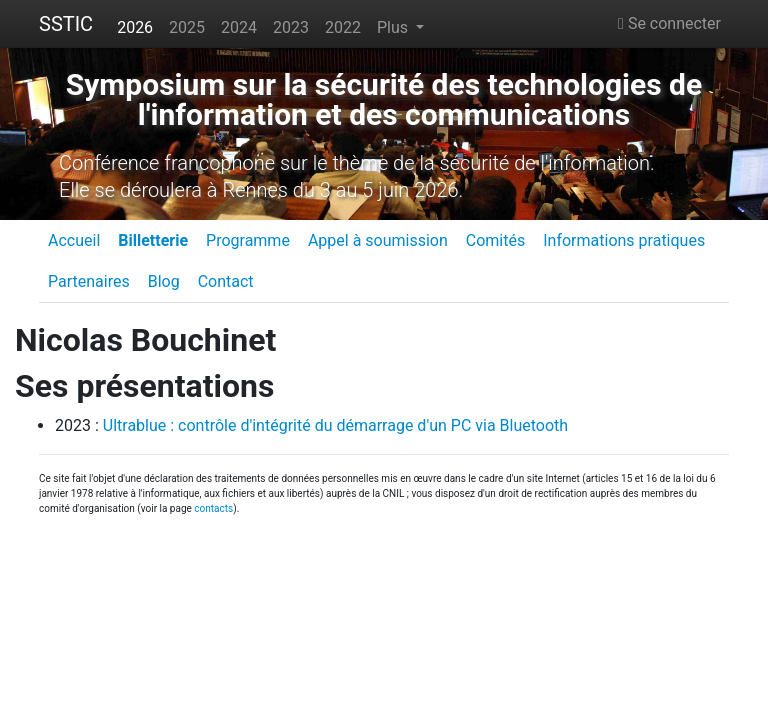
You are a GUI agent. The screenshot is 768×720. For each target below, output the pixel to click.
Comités (495, 240)
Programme (248, 240)
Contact (226, 281)
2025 (187, 27)
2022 (343, 27)
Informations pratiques (624, 240)
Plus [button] (394, 27)
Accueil (74, 240)
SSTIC (66, 24)
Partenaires (89, 281)
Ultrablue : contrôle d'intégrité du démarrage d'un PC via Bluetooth (335, 425)
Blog (164, 281)
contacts (213, 508)
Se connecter (669, 23)
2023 (291, 27)
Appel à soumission (378, 240)
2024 (239, 27)
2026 (135, 27)
